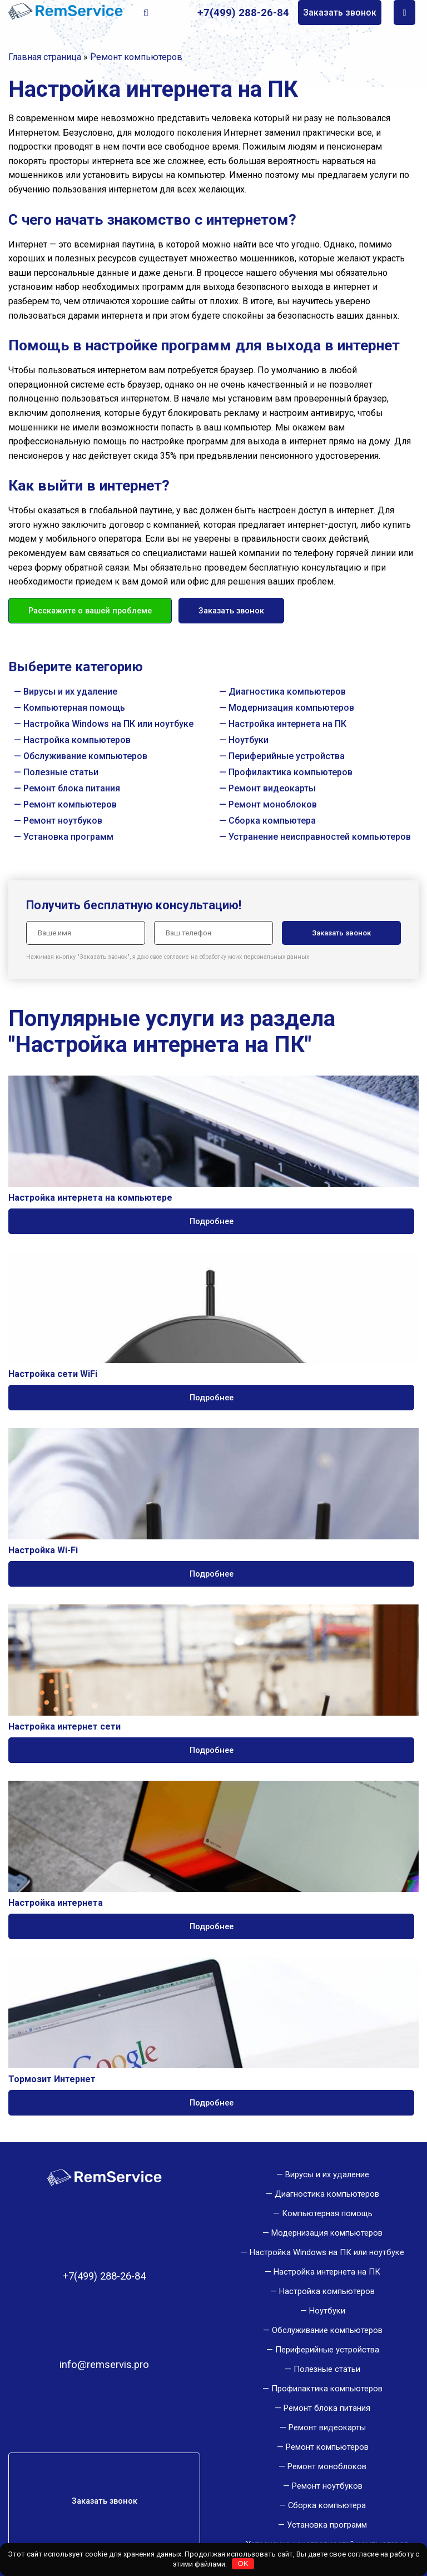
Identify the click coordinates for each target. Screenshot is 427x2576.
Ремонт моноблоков (273, 804)
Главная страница (44, 57)
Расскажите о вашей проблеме (90, 611)
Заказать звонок (339, 12)
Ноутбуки (249, 740)
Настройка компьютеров (77, 740)
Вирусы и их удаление (70, 691)
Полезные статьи (60, 772)
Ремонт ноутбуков (62, 820)
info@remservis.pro (104, 2365)
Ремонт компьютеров (70, 804)
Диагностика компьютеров (287, 691)
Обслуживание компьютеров (85, 756)
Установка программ (68, 836)
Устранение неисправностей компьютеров (320, 836)
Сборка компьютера (272, 820)
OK (243, 2563)
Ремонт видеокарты (272, 788)
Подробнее (212, 1221)
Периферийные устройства (287, 756)
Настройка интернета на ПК (287, 724)
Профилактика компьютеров (290, 772)
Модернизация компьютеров (291, 707)
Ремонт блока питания (71, 788)
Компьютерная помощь (74, 707)
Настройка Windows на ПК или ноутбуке (108, 724)
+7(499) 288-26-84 (243, 13)
